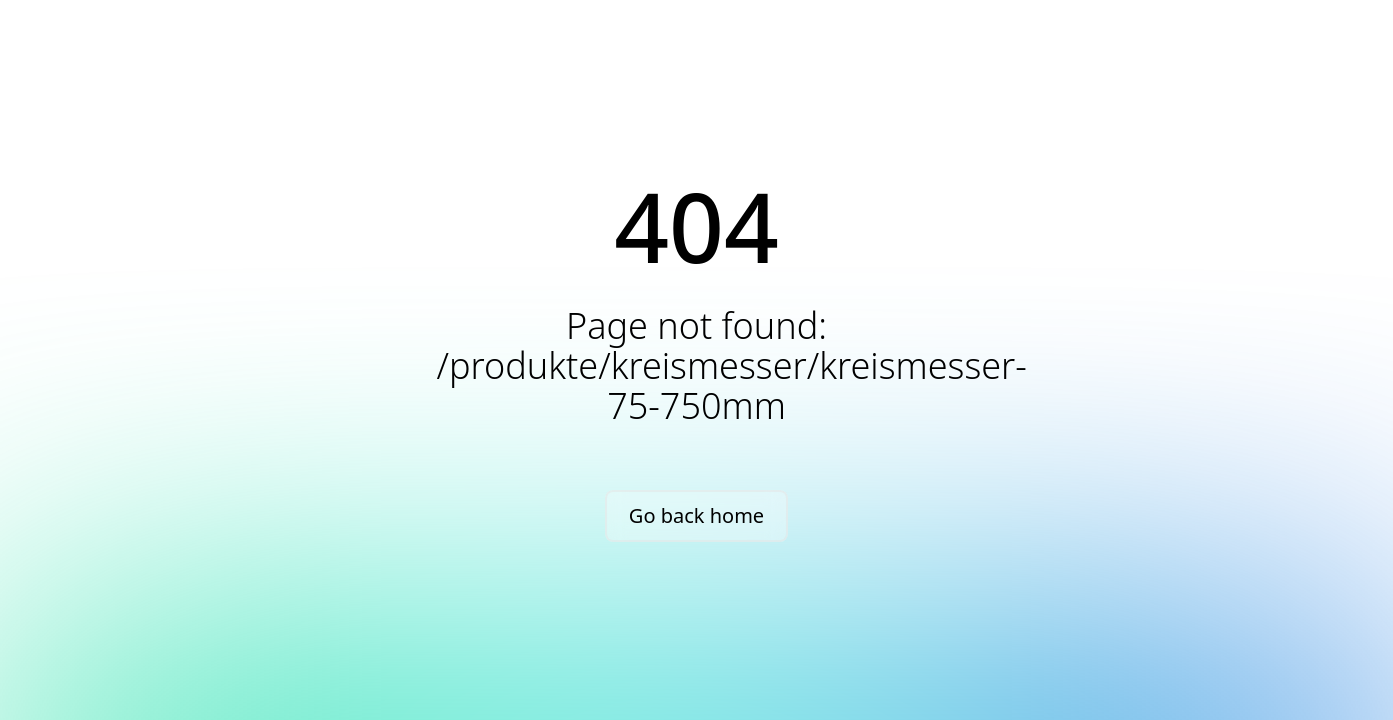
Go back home (696, 515)
